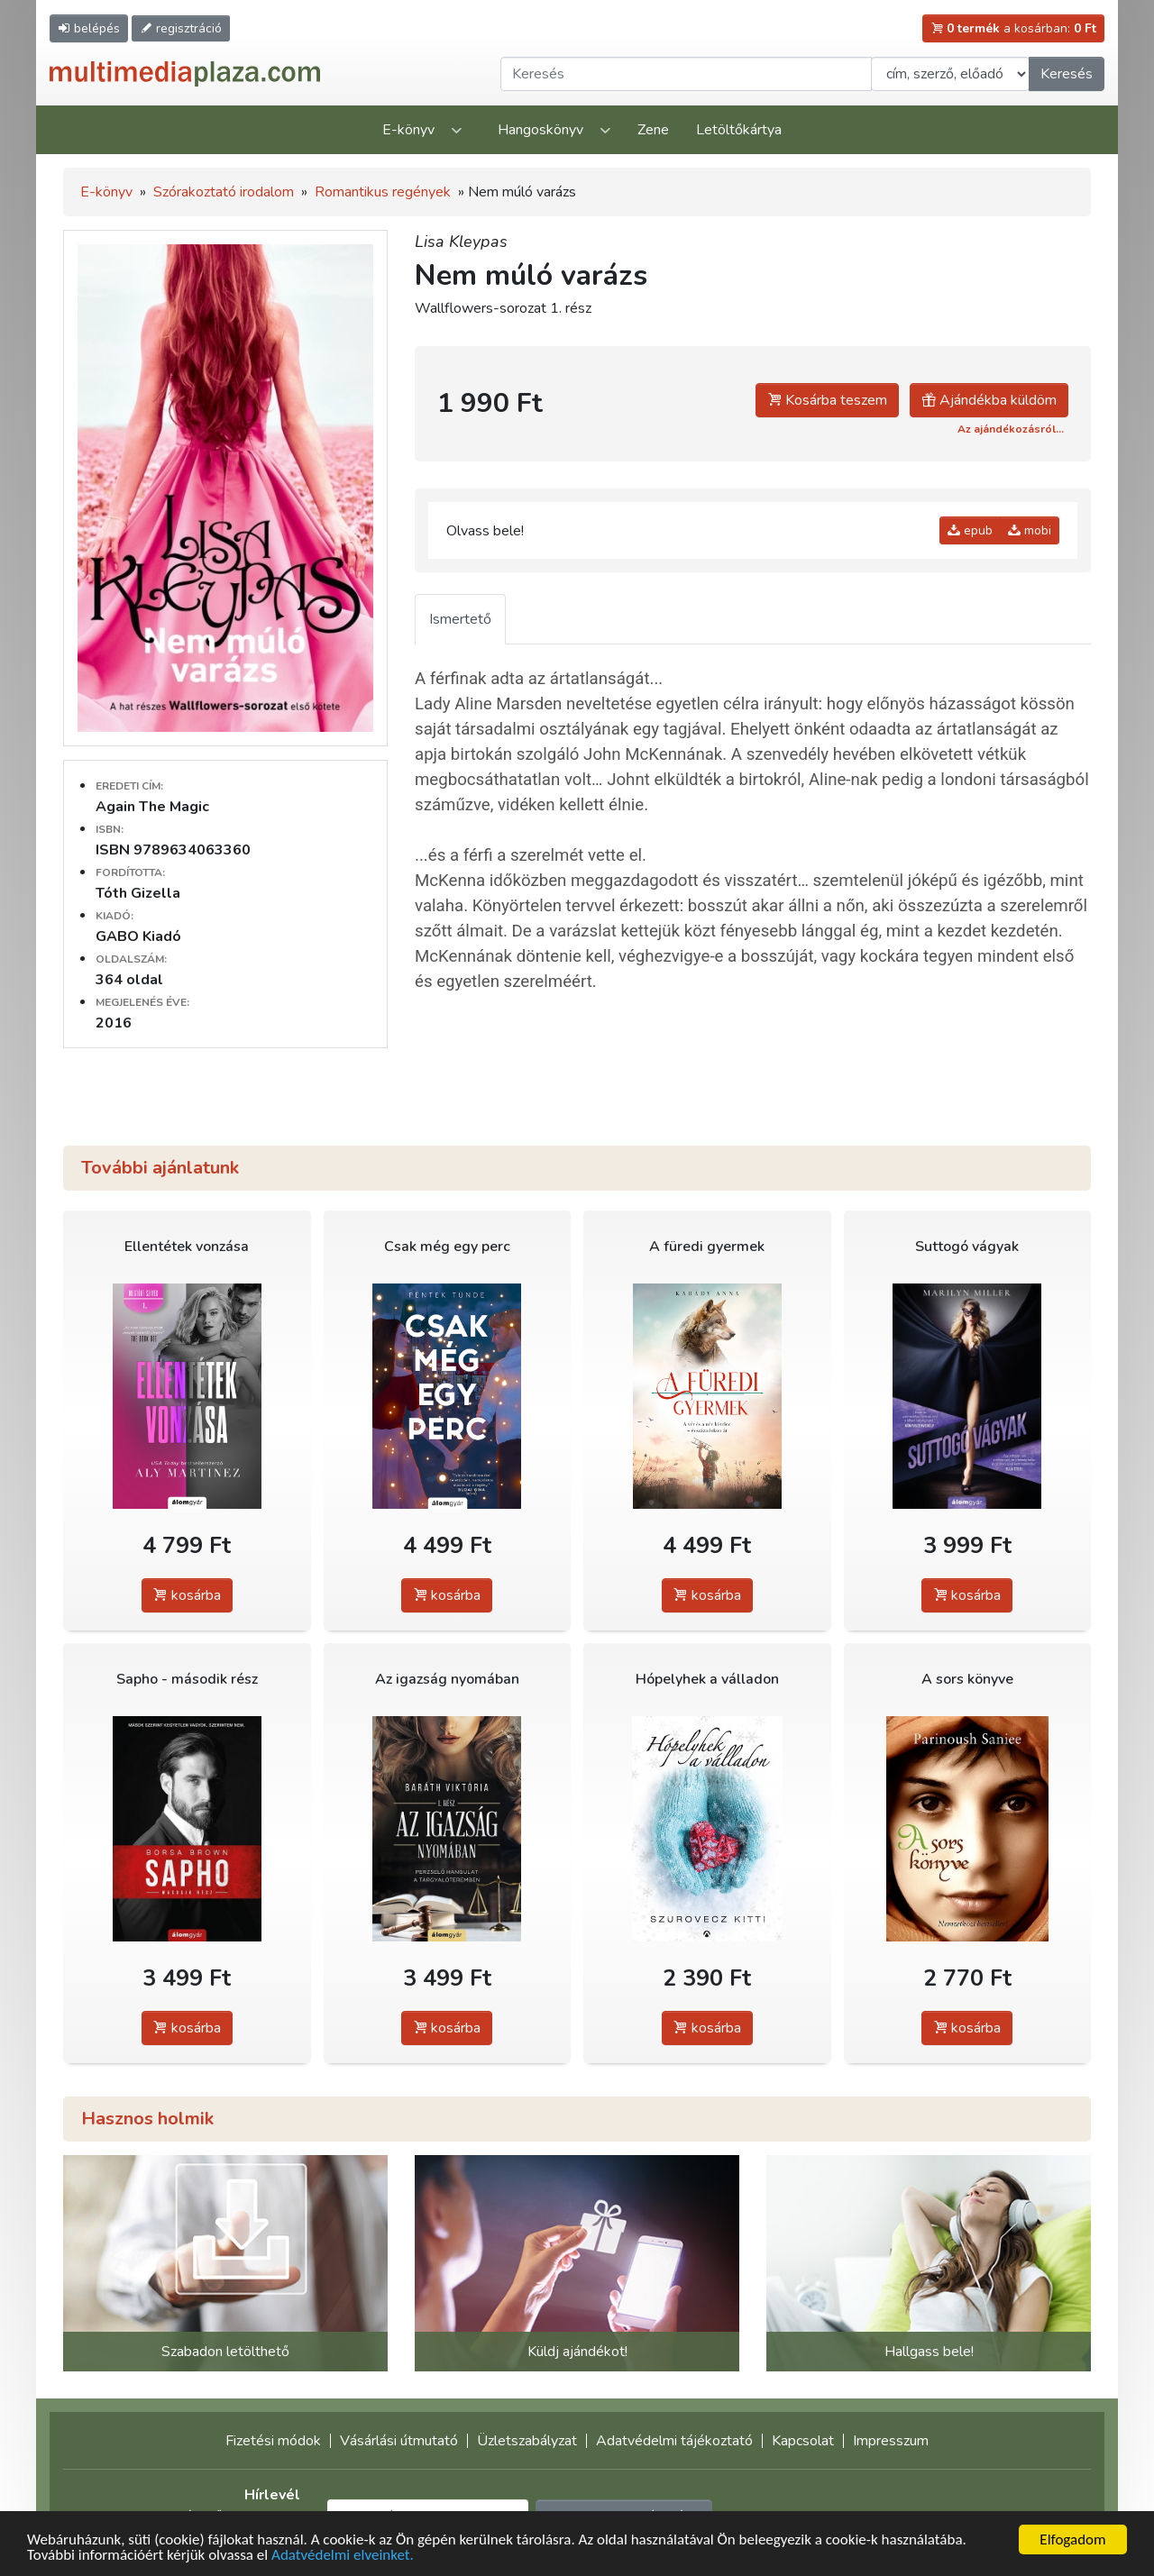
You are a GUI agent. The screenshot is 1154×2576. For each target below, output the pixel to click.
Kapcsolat (803, 2441)
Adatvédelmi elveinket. (342, 2556)
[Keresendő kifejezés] (686, 74)
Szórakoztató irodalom (223, 192)
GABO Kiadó (138, 936)
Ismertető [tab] (460, 619)
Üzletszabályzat (527, 2441)
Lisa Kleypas (461, 241)
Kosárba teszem (827, 400)
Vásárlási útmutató (399, 2441)
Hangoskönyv (540, 130)
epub (970, 530)
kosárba (187, 1595)
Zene (653, 130)
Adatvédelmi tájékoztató (674, 2441)
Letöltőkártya (739, 130)
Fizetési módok (273, 2441)
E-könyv (408, 130)
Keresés (1066, 74)
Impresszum (891, 2441)
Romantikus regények (383, 192)
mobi (1029, 530)
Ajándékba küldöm (989, 400)
